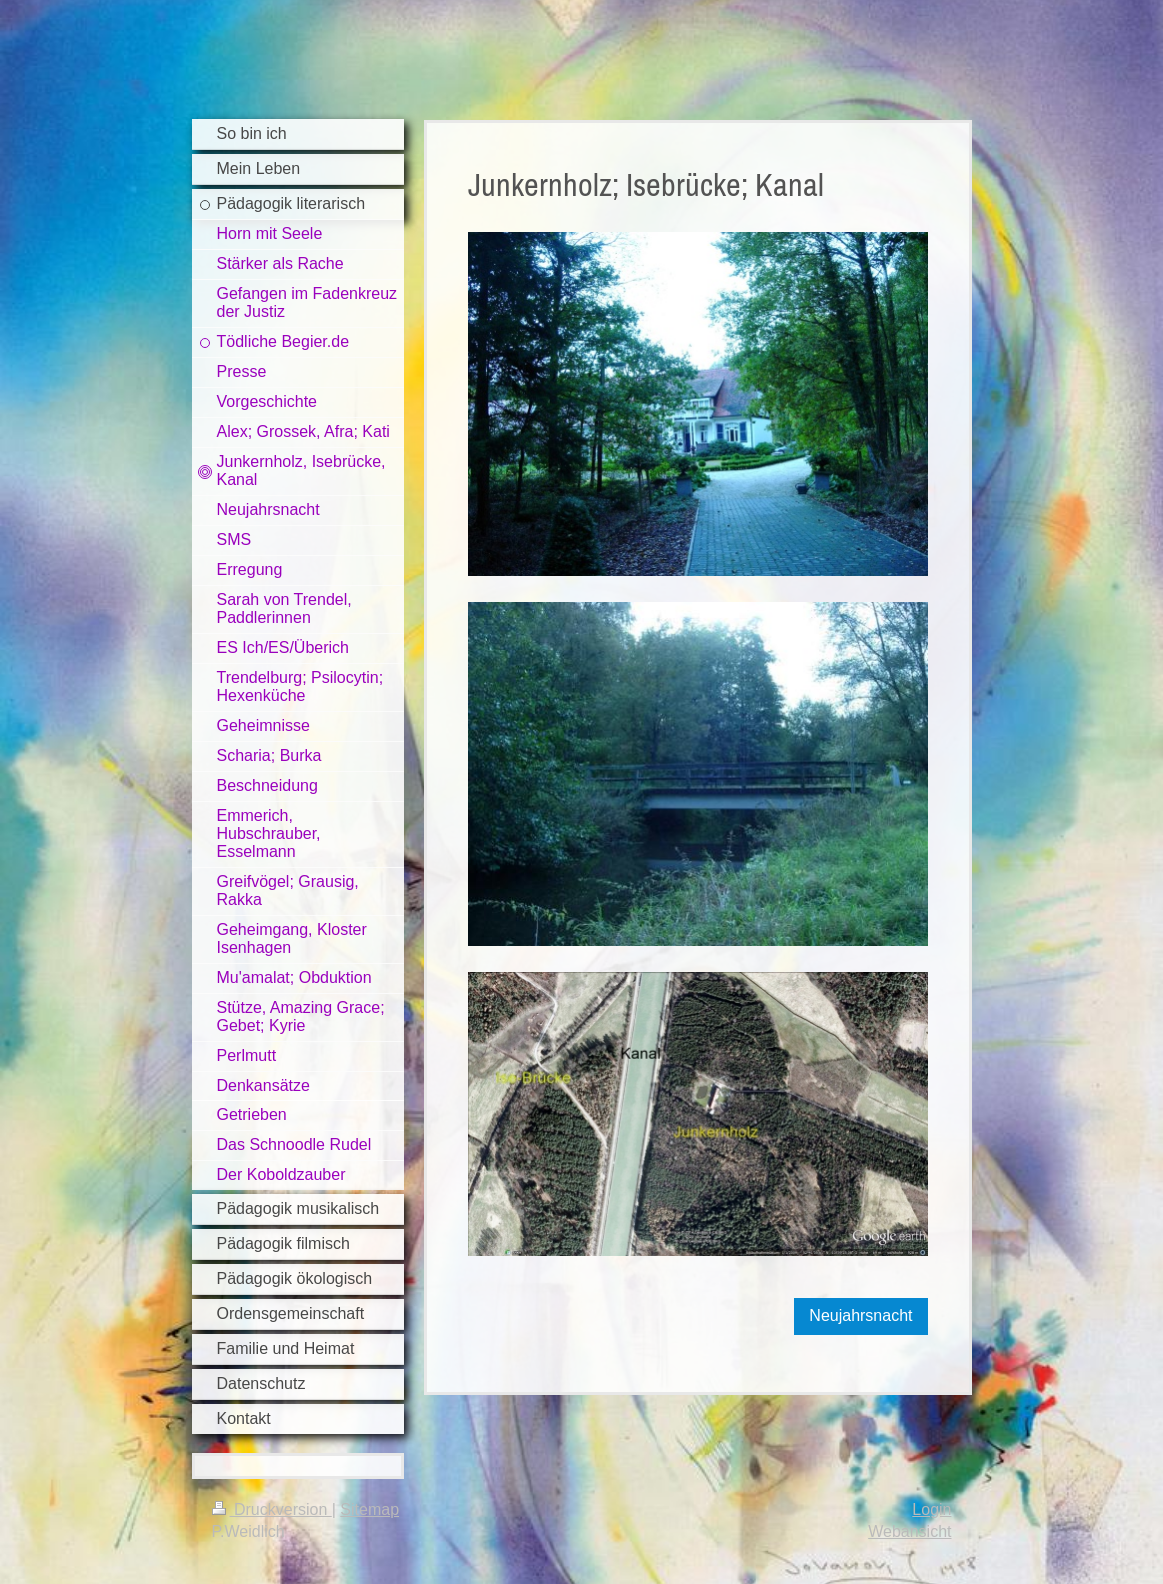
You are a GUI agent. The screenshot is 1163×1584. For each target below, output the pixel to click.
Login (931, 1509)
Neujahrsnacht (860, 1315)
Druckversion (272, 1509)
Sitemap (369, 1509)
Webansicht (909, 1531)
